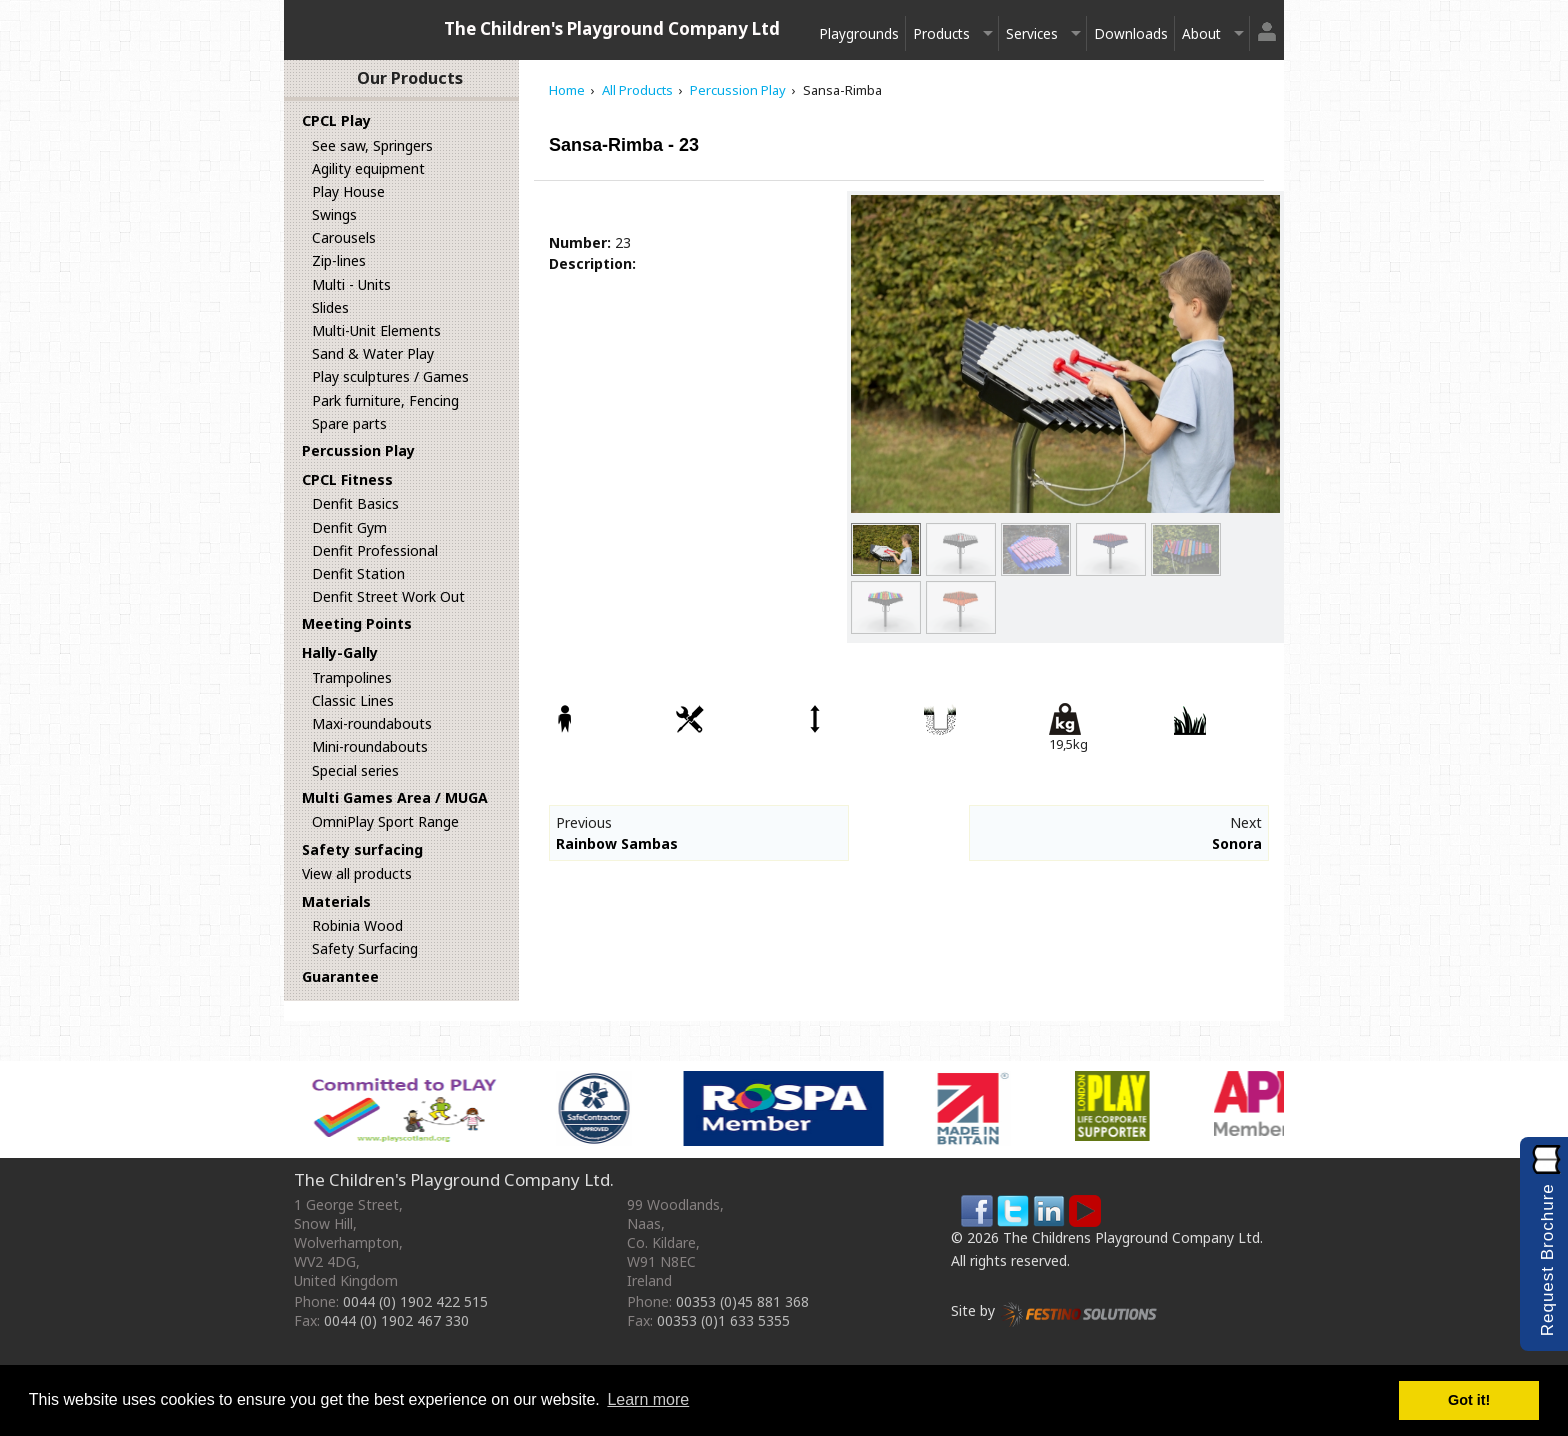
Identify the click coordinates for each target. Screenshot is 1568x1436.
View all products (357, 873)
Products (941, 33)
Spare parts (349, 423)
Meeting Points (357, 623)
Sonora (1237, 843)
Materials (336, 901)
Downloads (1131, 33)
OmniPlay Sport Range (385, 821)
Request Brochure (1547, 1259)
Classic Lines (353, 700)
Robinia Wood (357, 925)
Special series (355, 770)
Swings (334, 214)
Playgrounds (859, 33)
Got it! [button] (1469, 1400)
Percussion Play (358, 450)
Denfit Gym (349, 527)
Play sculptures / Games (390, 376)
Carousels (344, 237)
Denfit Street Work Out (388, 596)
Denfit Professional (375, 550)
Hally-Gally (340, 652)
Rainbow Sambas (617, 843)
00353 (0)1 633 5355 (723, 1320)
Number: (580, 242)
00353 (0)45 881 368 (742, 1301)
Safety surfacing (362, 849)
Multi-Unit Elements (376, 330)
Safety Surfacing (365, 948)
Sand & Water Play (373, 353)
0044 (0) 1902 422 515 (415, 1301)
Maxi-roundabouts (372, 723)
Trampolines (352, 677)
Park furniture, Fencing (385, 400)
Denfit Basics (355, 503)
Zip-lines (339, 260)
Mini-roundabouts (370, 746)
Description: (592, 263)
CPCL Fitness (347, 479)
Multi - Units (351, 284)
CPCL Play (336, 120)
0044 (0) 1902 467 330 (396, 1320)
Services (1032, 33)
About (1201, 33)
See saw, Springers (372, 145)
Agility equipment (368, 168)
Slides (330, 307)
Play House (348, 191)
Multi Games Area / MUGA (395, 797)
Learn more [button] (648, 1399)
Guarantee (340, 976)
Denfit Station (358, 573)
